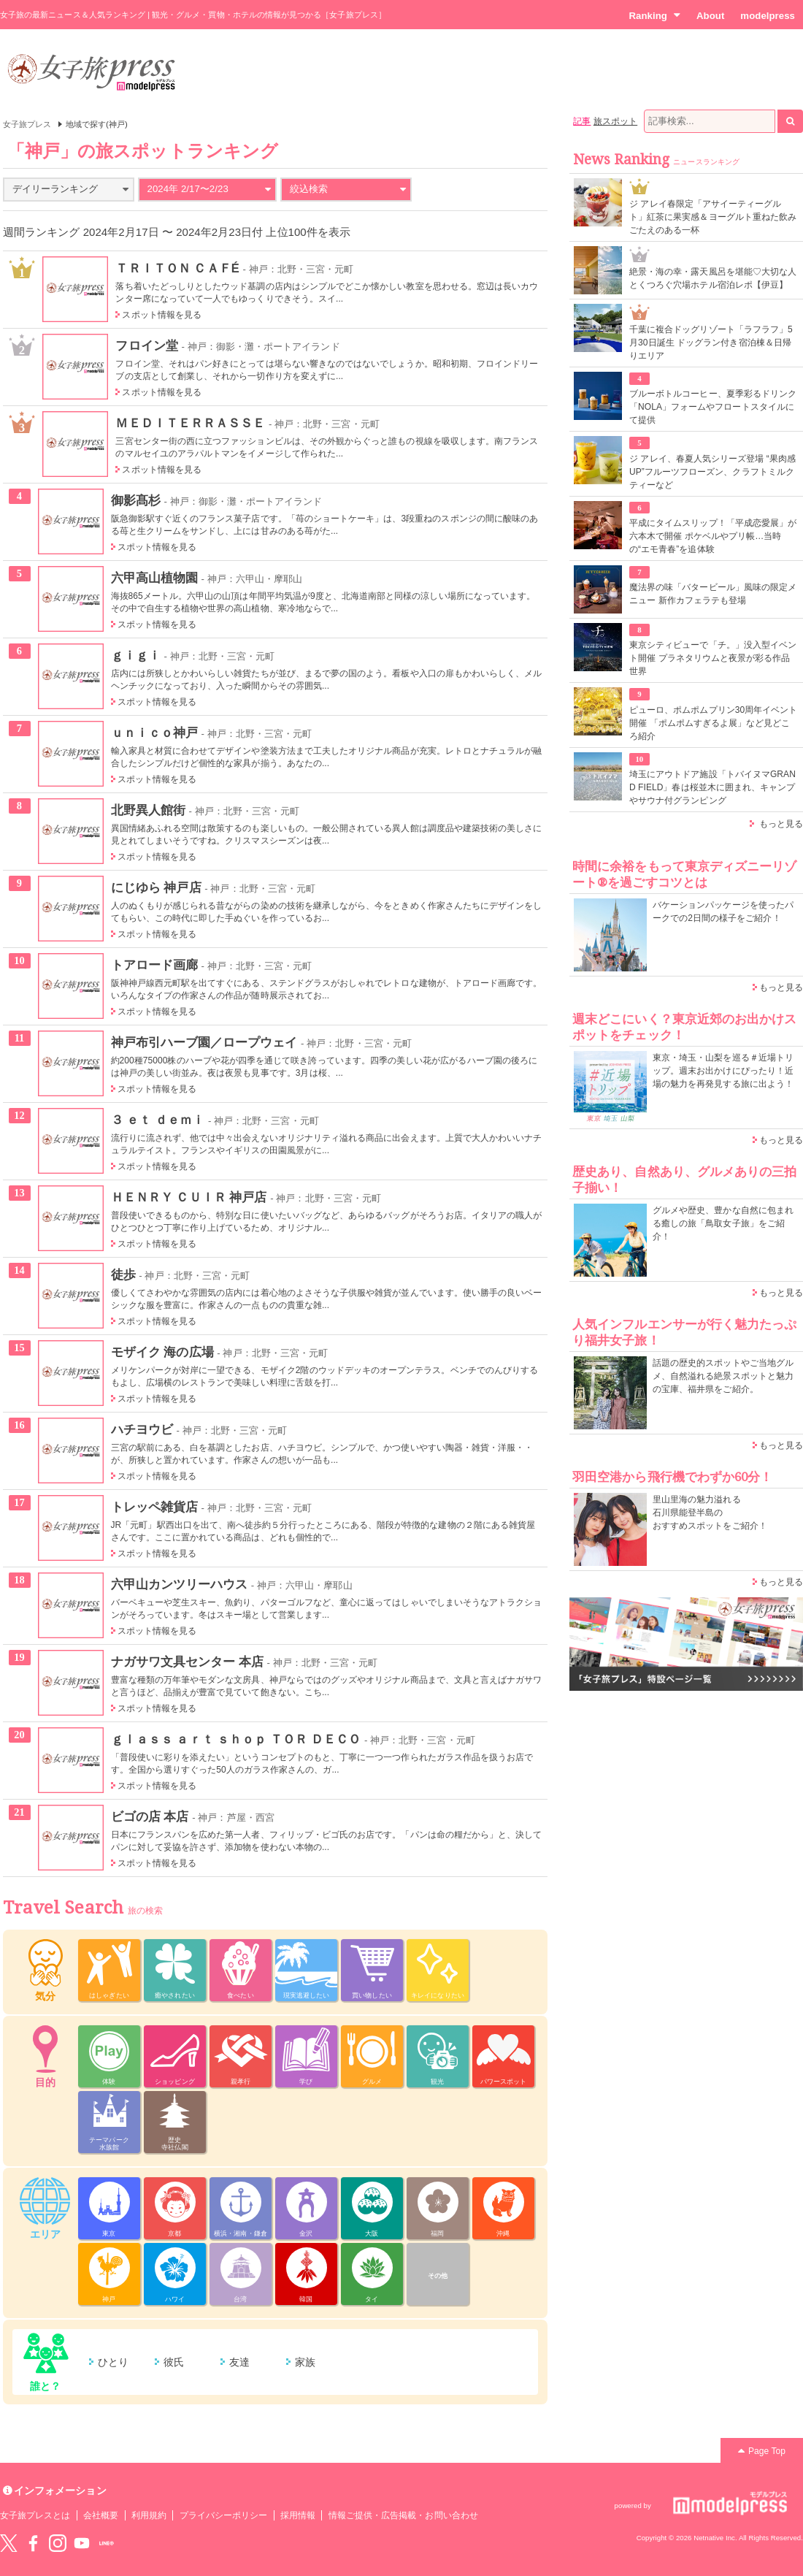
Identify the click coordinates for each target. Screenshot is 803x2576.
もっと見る (781, 824)
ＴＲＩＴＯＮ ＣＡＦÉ (177, 268)
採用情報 (297, 2515)
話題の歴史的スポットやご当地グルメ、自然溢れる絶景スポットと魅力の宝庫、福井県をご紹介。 (723, 1376)
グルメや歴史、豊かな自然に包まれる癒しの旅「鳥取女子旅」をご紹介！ (723, 1223)
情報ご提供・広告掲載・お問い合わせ (403, 2515)
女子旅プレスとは (35, 2515)
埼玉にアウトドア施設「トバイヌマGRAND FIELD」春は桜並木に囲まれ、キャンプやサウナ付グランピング (712, 787)
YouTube (82, 2543)
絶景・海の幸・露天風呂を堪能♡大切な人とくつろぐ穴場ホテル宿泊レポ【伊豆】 (712, 278)
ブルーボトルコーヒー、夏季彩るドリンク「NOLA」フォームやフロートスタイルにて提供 (712, 407)
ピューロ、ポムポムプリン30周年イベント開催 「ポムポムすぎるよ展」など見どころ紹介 (713, 723)
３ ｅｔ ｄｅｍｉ (158, 1119)
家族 (305, 2362)
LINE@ (106, 2543)
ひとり (113, 2362)
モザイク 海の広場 (162, 1351)
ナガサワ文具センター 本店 (187, 1661)
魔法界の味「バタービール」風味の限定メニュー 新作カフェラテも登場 (712, 593)
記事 (582, 121)
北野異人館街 (148, 810)
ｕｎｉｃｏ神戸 (154, 732)
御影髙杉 (136, 500)
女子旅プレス (27, 124)
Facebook (33, 2543)
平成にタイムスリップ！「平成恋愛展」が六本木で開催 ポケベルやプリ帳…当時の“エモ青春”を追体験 (712, 536)
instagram (57, 2543)
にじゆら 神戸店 (156, 887)
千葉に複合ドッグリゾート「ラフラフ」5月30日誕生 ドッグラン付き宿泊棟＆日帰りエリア (711, 342)
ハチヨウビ (142, 1429)
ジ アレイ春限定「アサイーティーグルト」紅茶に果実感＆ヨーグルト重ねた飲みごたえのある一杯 (712, 217)
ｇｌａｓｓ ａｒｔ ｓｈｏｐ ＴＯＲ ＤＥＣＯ (236, 1739)
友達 (239, 2362)
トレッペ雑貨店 (154, 1506)
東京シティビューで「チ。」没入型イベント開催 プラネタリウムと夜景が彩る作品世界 (712, 658)
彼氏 (174, 2362)
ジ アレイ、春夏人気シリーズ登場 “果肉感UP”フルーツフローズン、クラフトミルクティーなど (712, 472)
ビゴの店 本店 (150, 1816)
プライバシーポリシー (224, 2515)
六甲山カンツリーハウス (179, 1584)
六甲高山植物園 (154, 577)
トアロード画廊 (154, 964)
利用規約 (148, 2515)
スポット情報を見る (161, 315)
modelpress (767, 15)
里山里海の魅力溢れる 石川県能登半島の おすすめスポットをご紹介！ (710, 1512)
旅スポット (615, 121)
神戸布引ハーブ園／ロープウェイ (204, 1042)
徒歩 (123, 1274)
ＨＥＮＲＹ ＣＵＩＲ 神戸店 (189, 1197)
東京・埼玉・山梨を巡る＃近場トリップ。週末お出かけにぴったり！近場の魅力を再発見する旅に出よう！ (723, 1070)
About (710, 15)
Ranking (654, 15)
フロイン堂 (146, 345)
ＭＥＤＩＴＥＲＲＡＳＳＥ (190, 422)
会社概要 (100, 2515)
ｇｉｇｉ (136, 655)
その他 (437, 2275)
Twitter (9, 2543)
